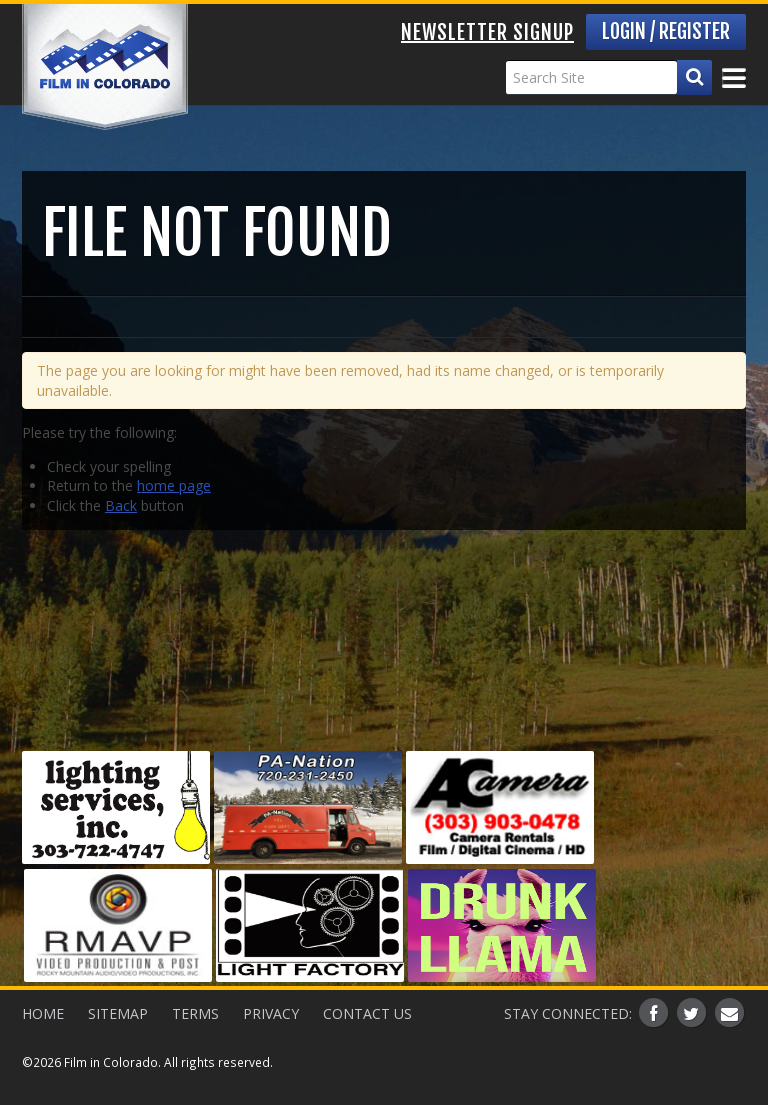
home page (174, 485)
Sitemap (118, 1013)
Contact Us (367, 1013)
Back (121, 505)
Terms (195, 1013)
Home (43, 1013)
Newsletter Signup (487, 32)
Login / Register (666, 31)
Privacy (271, 1013)
